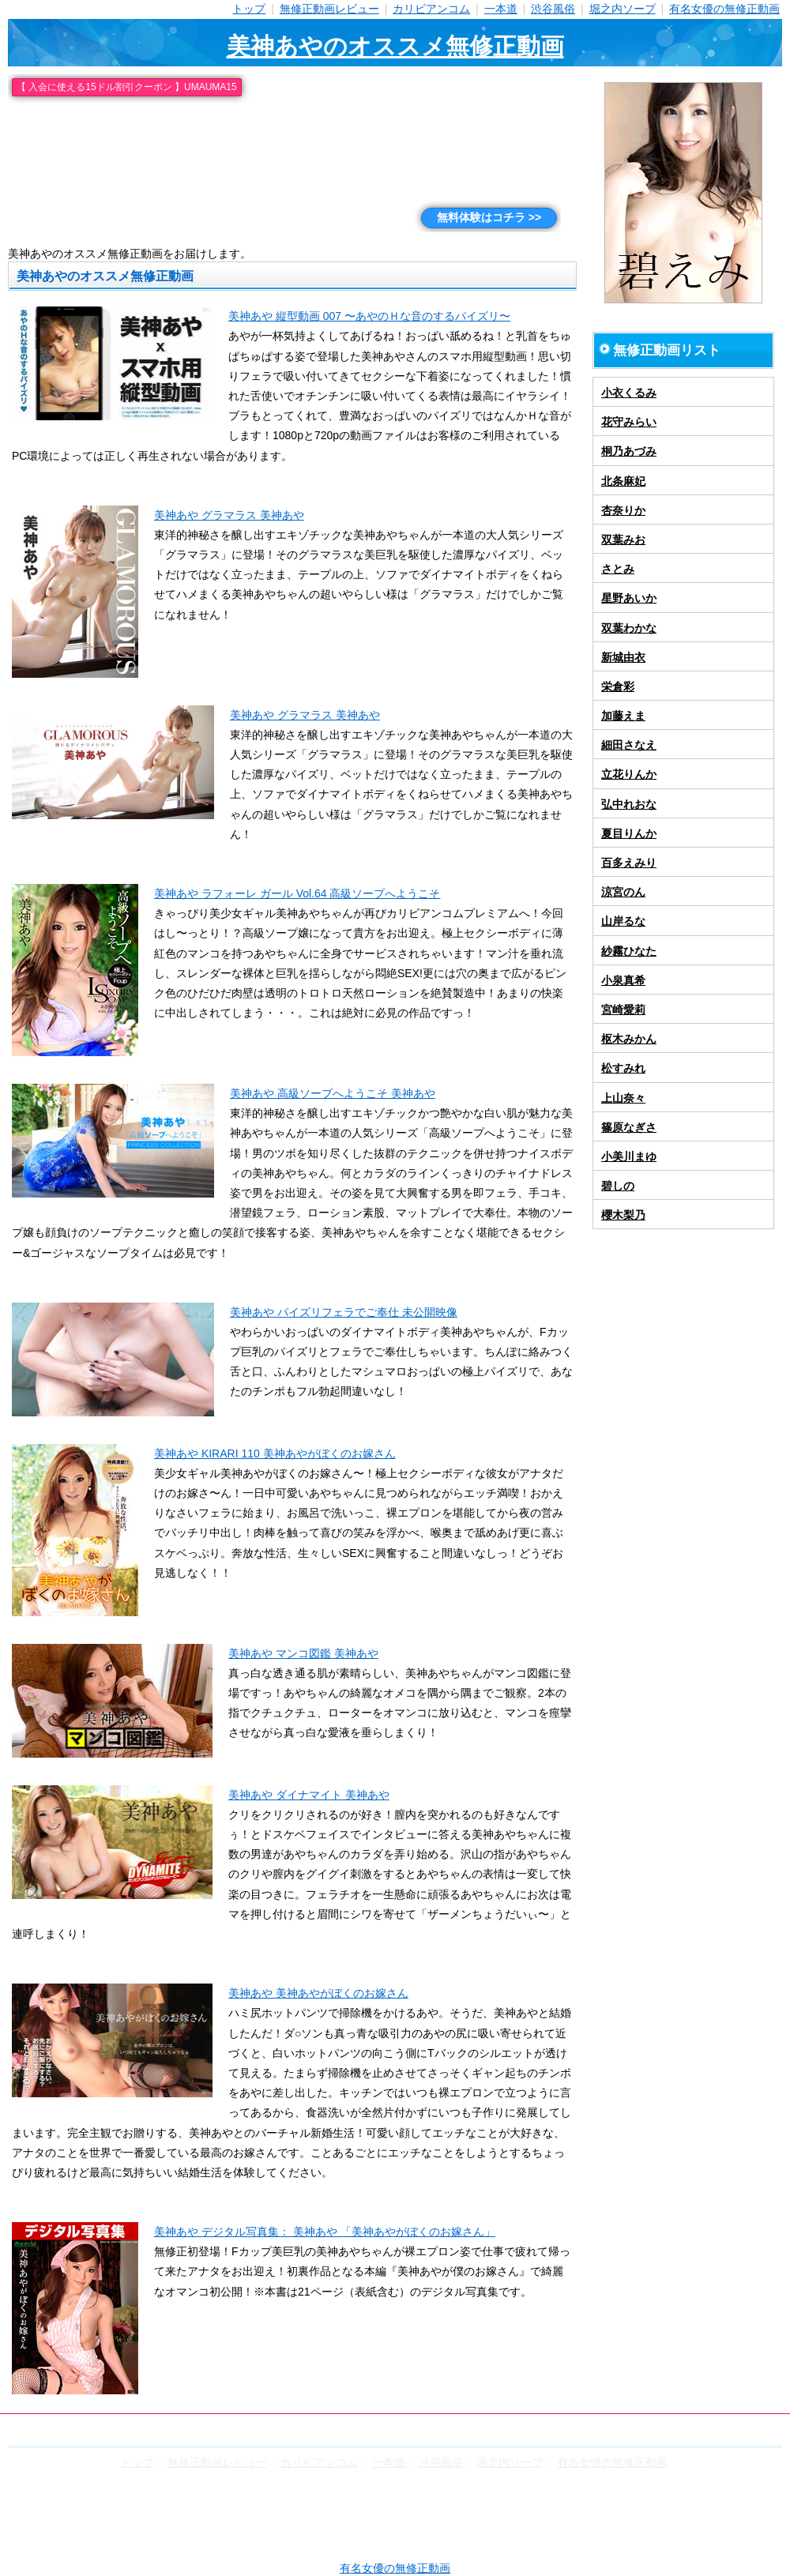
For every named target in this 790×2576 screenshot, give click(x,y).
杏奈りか (623, 510)
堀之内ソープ (622, 8)
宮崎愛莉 (623, 1009)
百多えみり (628, 862)
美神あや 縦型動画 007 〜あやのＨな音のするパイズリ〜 (369, 316)
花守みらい (628, 422)
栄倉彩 (617, 686)
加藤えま (623, 715)
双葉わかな (628, 628)
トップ (248, 8)
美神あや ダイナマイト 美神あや (308, 1794)
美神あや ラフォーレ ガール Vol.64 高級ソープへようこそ (297, 893)
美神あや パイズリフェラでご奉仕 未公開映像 (343, 1312)
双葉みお (623, 539)
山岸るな (623, 921)
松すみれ (623, 1068)
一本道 (500, 8)
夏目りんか (628, 833)
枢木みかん (628, 1038)
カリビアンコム (431, 8)
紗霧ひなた (628, 951)
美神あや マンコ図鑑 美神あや (303, 1653)
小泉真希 (623, 980)
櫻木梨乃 (623, 1215)
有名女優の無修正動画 (724, 8)
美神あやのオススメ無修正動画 (395, 46)
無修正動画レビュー (329, 8)
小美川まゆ (628, 1156)
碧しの (617, 1185)
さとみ (617, 568)
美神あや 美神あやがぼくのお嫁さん (318, 1993)
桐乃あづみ (628, 451)
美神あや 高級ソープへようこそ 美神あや (332, 1093)
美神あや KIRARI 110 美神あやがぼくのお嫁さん (275, 1453)
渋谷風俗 (553, 8)
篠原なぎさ (628, 1127)
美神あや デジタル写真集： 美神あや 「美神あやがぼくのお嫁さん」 (324, 2231)
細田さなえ (628, 745)
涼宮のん (623, 892)
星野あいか (628, 598)
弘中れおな (628, 804)
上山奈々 (623, 1098)
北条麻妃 (623, 481)
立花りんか (628, 774)
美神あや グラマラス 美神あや (229, 515)
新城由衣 (623, 657)
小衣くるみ (628, 392)
